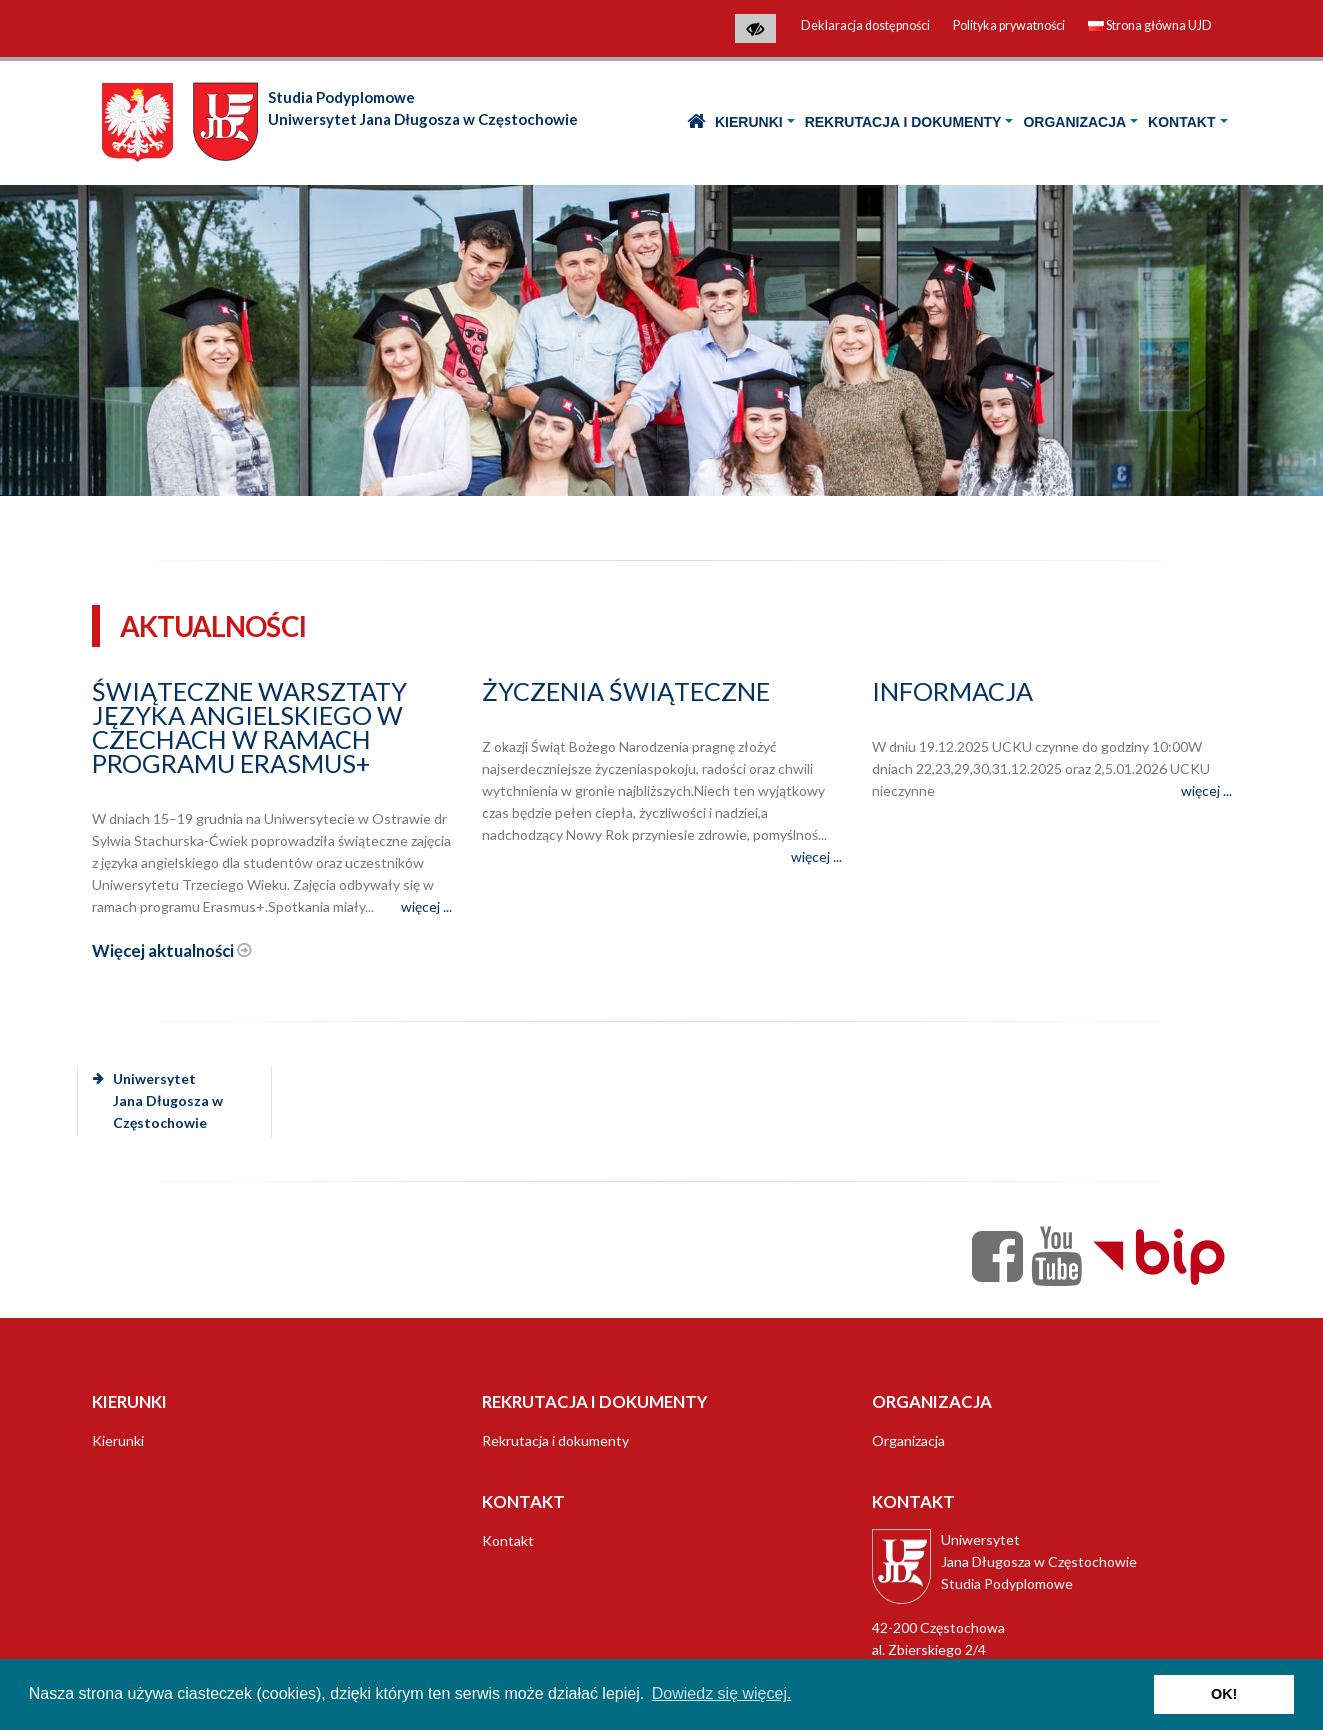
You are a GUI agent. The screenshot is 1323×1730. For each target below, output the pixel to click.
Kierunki (749, 122)
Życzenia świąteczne (626, 691)
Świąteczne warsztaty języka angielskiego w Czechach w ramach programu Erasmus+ (249, 727)
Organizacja (1074, 122)
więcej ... (426, 906)
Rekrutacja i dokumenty (903, 122)
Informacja (952, 691)
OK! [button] (1224, 1694)
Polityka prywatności (1009, 25)
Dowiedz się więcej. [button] (722, 1693)
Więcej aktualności (172, 950)
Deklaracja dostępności (865, 25)
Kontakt (1181, 122)
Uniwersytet (158, 1100)
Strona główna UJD (1150, 25)
